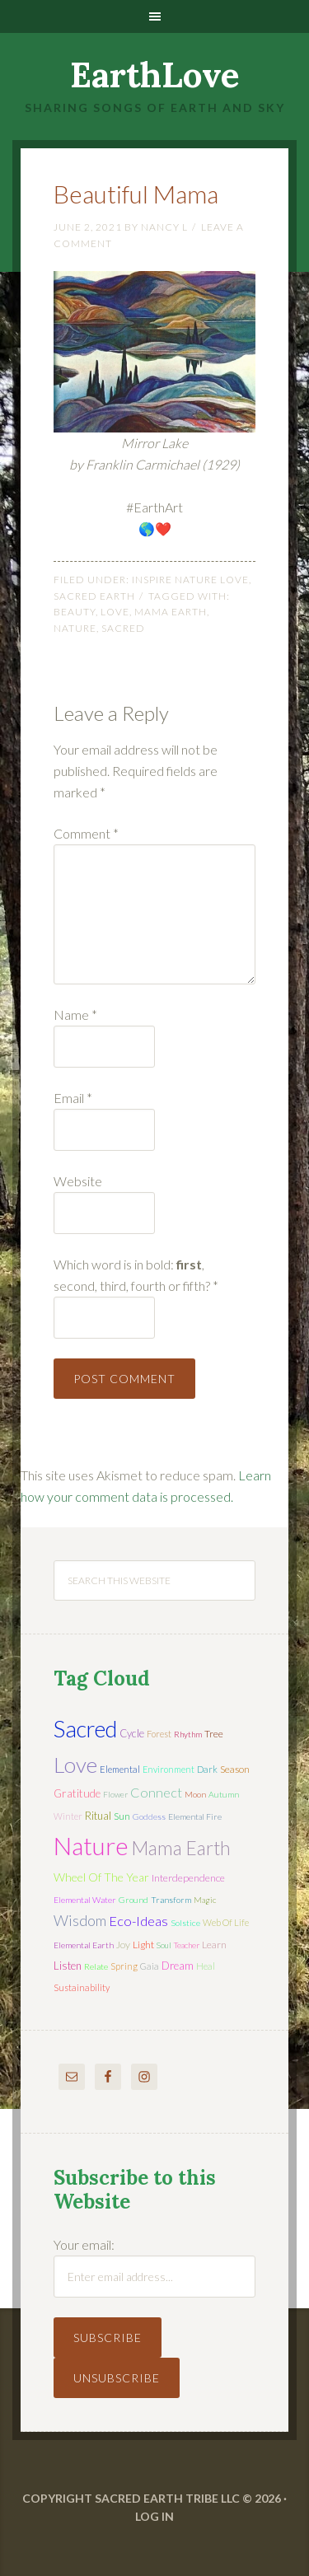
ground (133, 1900)
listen (68, 1965)
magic (205, 1900)
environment (168, 1769)
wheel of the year (101, 1877)
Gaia (149, 1966)
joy (123, 1944)
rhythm (188, 1734)
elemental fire (195, 1816)
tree (213, 1733)
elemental (120, 1769)
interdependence (188, 1878)
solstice (185, 1923)
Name (75, 1014)
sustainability (82, 1987)
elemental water (85, 1900)
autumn (223, 1794)
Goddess (149, 1816)
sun (122, 1816)
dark (207, 1769)
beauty (75, 611)
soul (164, 1945)
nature (75, 628)
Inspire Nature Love (190, 579)
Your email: (84, 2244)
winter (68, 1816)
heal (205, 1966)
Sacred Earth (94, 596)
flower (115, 1794)
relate (96, 1966)
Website (78, 1181)
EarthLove (155, 75)
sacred (123, 628)
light (143, 1944)
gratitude (77, 1793)
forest (159, 1733)
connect (156, 1792)
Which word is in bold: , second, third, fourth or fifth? (136, 1274)
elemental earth (84, 1945)
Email (73, 1098)
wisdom (80, 1920)
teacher (186, 1945)
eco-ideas (138, 1921)
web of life (226, 1922)
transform (171, 1900)
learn (214, 1944)
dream (178, 1965)
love (115, 611)
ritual (98, 1815)
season (235, 1769)
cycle (131, 1733)
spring (124, 1966)
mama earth (170, 611)
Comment (86, 833)
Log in (154, 2516)
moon (195, 1794)
